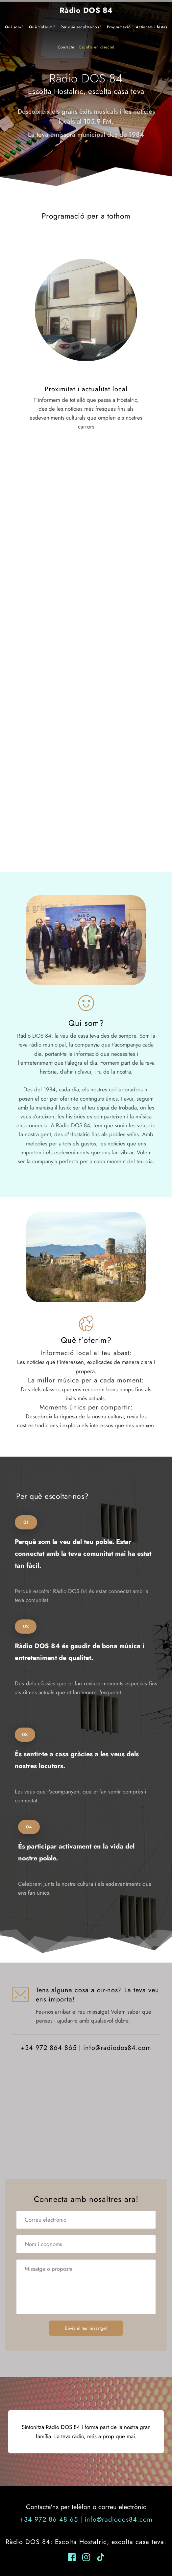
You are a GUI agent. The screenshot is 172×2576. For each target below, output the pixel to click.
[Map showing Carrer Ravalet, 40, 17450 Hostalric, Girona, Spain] (86, 2124)
